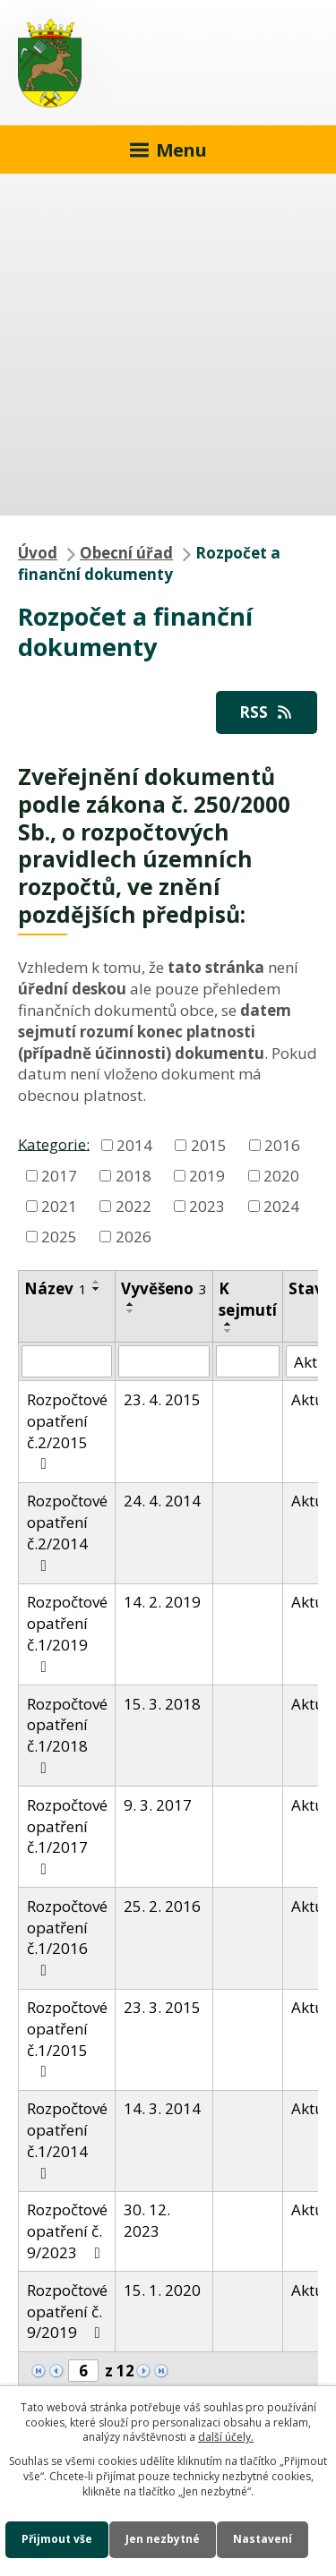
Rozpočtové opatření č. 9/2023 (67, 2231)
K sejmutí (248, 1299)
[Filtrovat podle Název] (67, 1361)
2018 (133, 1175)
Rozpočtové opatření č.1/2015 (67, 2038)
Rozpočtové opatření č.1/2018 (67, 1734)
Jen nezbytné (162, 2538)
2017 (59, 1175)
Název (55, 1288)
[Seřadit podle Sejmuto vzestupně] (228, 1323)
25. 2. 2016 (162, 1906)
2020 (281, 1175)
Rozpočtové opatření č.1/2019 (67, 1632)
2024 (281, 1206)
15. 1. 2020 (162, 2290)
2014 (134, 1145)
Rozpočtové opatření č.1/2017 (67, 1836)
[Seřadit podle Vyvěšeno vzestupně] (131, 1304)
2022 (133, 1206)
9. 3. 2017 (158, 1805)
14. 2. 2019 (162, 1601)
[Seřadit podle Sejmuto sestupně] (228, 1331)
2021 (59, 1206)
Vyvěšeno (164, 1288)
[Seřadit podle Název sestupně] (97, 1288)
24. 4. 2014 (162, 1500)
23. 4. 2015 (162, 1399)
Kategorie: (54, 1143)
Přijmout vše (57, 2538)
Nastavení (262, 2538)
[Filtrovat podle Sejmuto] (248, 1361)
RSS (267, 712)
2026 (133, 1236)
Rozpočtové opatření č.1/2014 (67, 2139)
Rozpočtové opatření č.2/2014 (67, 1531)
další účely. (226, 2436)
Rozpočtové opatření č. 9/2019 (67, 2311)
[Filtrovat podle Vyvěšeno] (164, 1361)
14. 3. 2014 (162, 2108)
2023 (207, 1206)
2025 (59, 1236)
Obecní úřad (126, 552)
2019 (207, 1175)
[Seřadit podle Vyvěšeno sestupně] (131, 1311)
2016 (282, 1145)
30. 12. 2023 (147, 2220)
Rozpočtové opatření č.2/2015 (67, 1430)
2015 (209, 1145)
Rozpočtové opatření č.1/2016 (67, 1937)
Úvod (37, 552)
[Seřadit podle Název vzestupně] (97, 1281)
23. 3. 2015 (162, 2007)
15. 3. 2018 (162, 1703)
